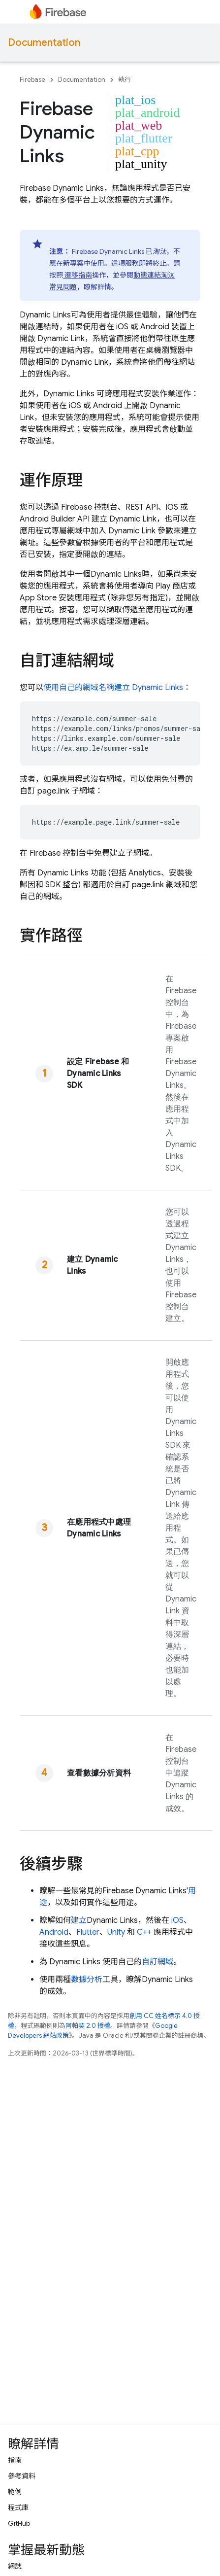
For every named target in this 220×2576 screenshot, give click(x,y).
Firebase (32, 79)
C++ (144, 1932)
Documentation (44, 42)
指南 (15, 2460)
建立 (79, 1920)
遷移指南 (77, 275)
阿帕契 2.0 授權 (87, 2025)
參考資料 (21, 2476)
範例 (15, 2491)
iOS (177, 1920)
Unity (116, 1932)
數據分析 (86, 1979)
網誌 (15, 2566)
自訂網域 (157, 1962)
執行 (124, 79)
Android (53, 1932)
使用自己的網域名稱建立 (113, 688)
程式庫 (18, 2507)
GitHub (19, 2523)
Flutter (87, 1932)
